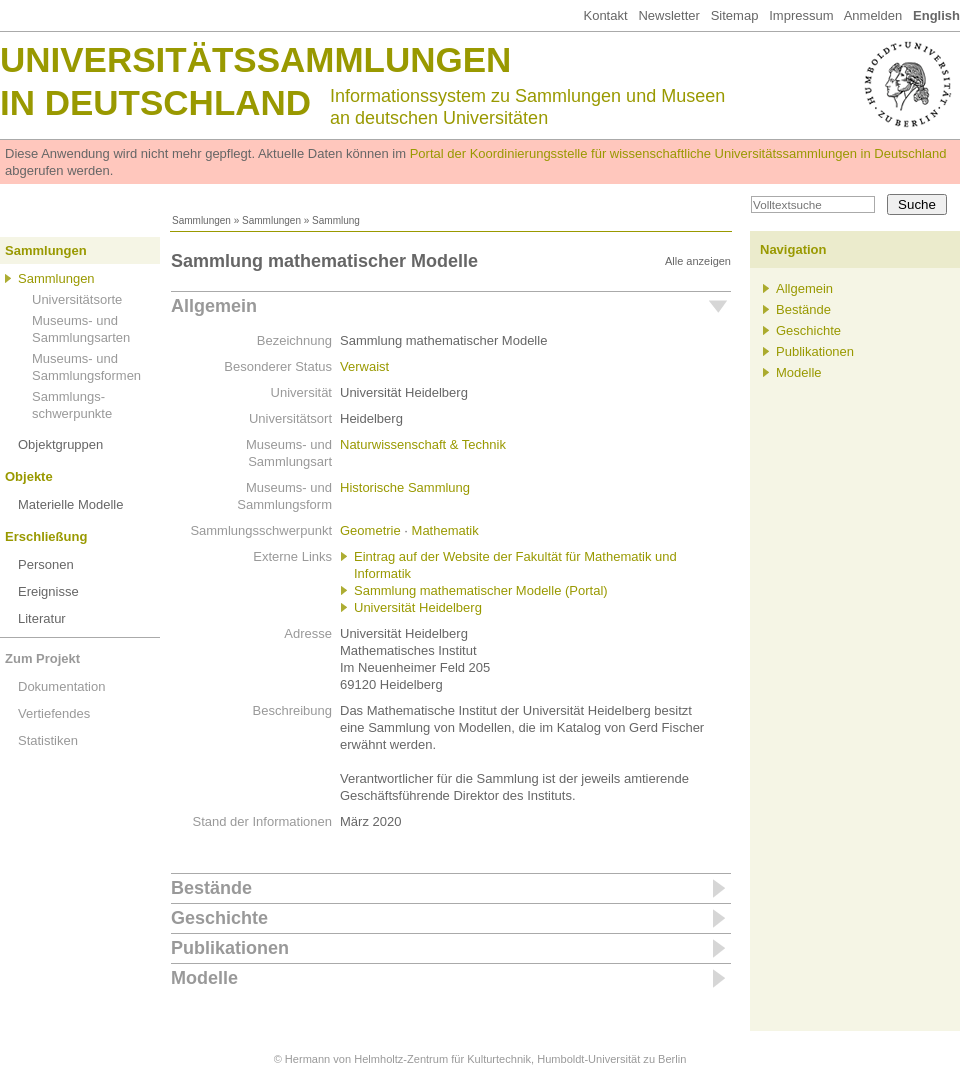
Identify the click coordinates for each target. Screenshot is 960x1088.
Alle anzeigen (698, 261)
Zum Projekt (42, 658)
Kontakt (605, 15)
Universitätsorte (77, 299)
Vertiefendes (54, 713)
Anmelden (873, 15)
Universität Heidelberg (418, 607)
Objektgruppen (60, 444)
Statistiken (48, 740)
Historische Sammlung (405, 487)
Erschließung (46, 536)
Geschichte (219, 918)
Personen (46, 564)
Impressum (801, 15)
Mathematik (445, 530)
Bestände (211, 888)
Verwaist (364, 366)
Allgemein (214, 306)
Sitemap (735, 15)
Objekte (29, 476)
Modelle (204, 978)
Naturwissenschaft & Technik (423, 444)
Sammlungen (201, 220)
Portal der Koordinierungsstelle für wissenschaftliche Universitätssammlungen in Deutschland (678, 153)
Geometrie (370, 530)
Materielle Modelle (71, 504)
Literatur (42, 618)
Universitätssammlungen (255, 59)
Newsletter (668, 15)
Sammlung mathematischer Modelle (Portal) (481, 590)
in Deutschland (155, 102)
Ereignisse (48, 591)
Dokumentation (61, 686)
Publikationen (230, 948)
